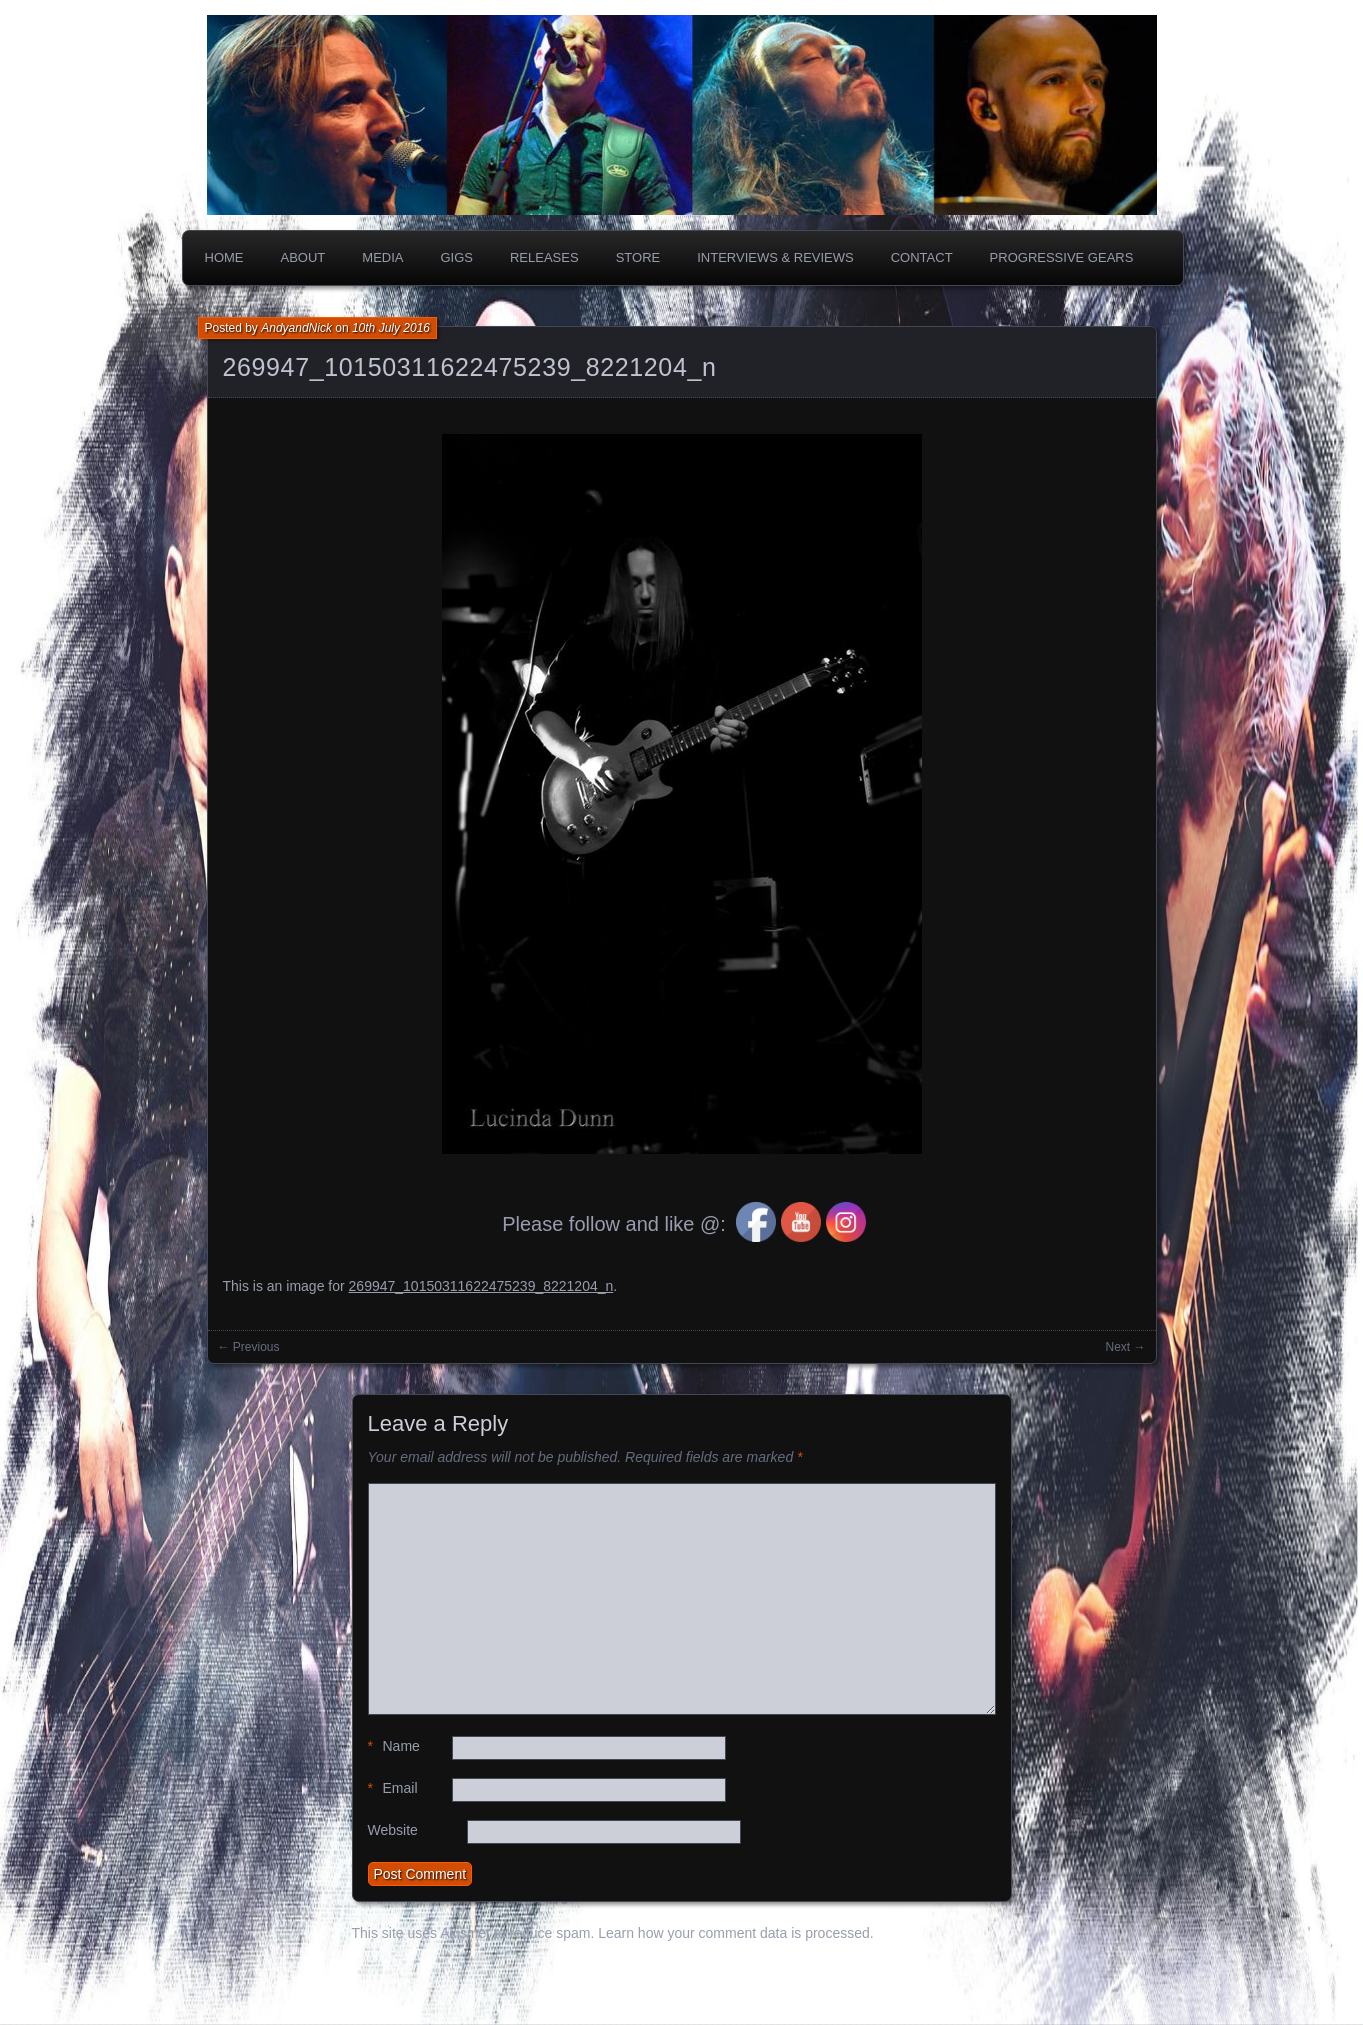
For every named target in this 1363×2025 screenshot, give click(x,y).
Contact (922, 257)
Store (638, 257)
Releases (544, 257)
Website (393, 1830)
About (303, 257)
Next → (1125, 1347)
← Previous (249, 1347)
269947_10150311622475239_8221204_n (470, 367)
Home (224, 257)
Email (393, 1788)
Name (394, 1746)
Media (382, 257)
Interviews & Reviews (775, 257)
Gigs (456, 257)
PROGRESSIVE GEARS (1062, 257)
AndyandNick (296, 328)
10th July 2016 (391, 328)
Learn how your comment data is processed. (735, 1933)
